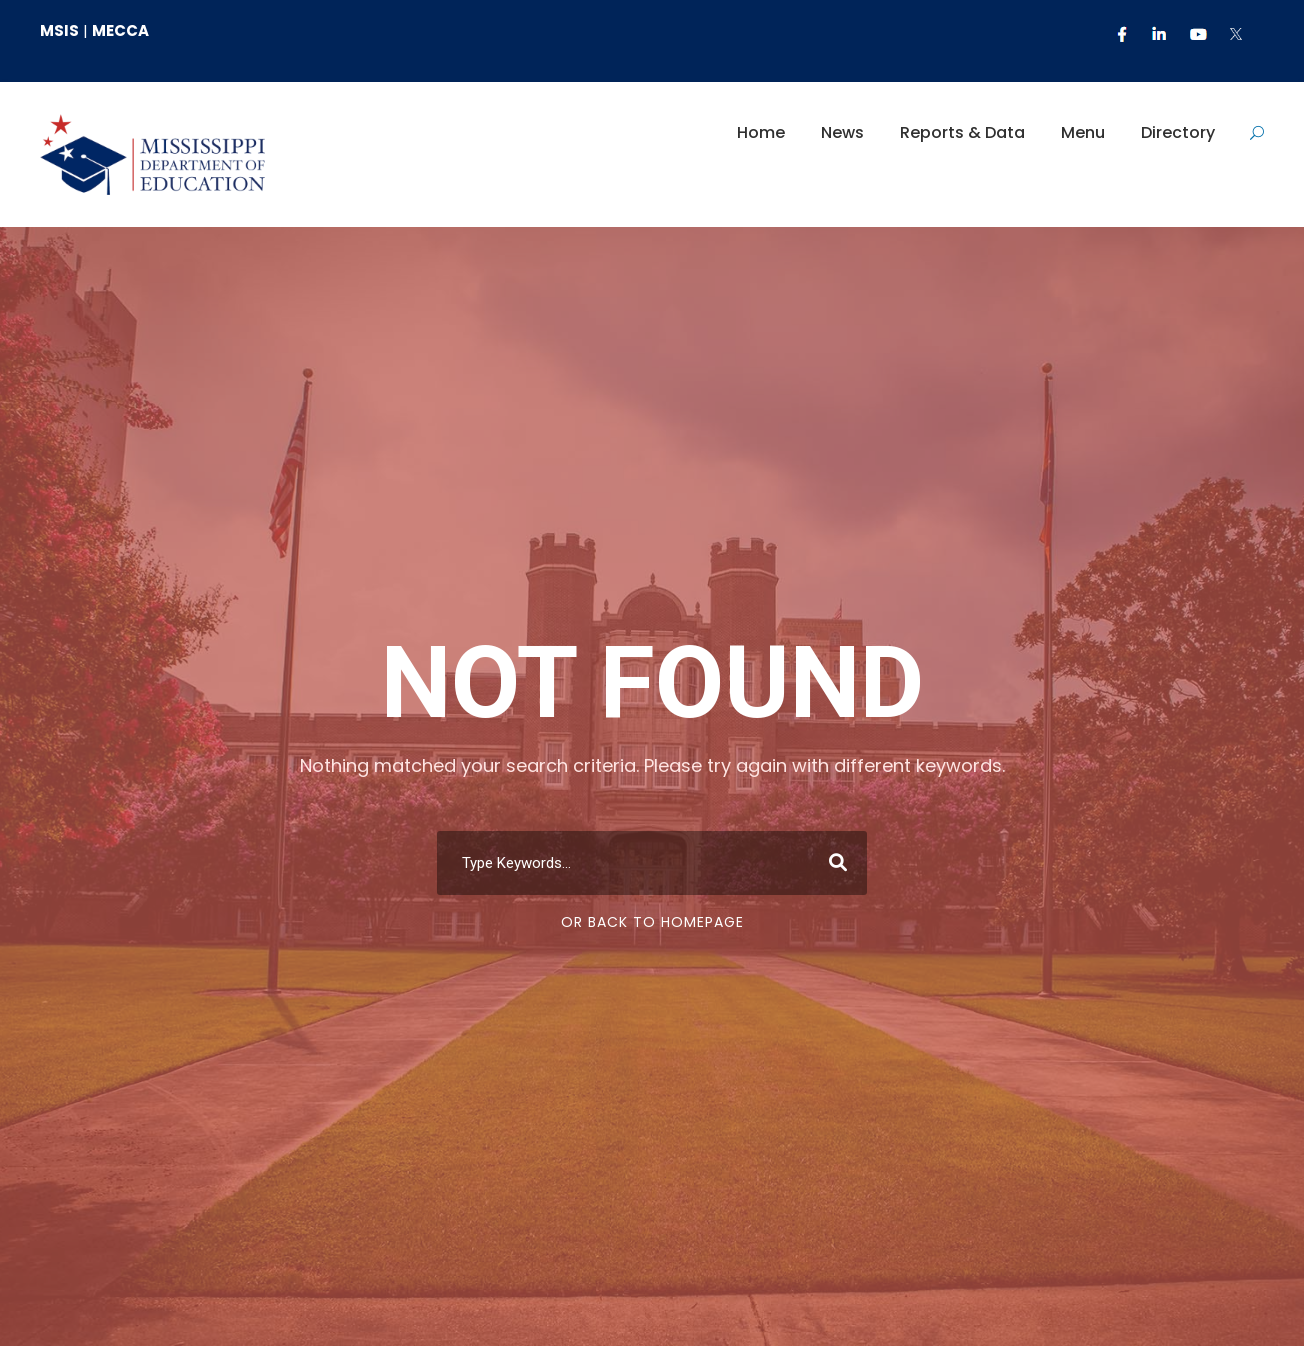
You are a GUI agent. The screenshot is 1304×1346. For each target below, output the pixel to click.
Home (761, 132)
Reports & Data (962, 132)
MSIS (59, 30)
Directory (1178, 132)
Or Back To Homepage (652, 922)
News (842, 132)
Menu (1083, 132)
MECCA (120, 30)
